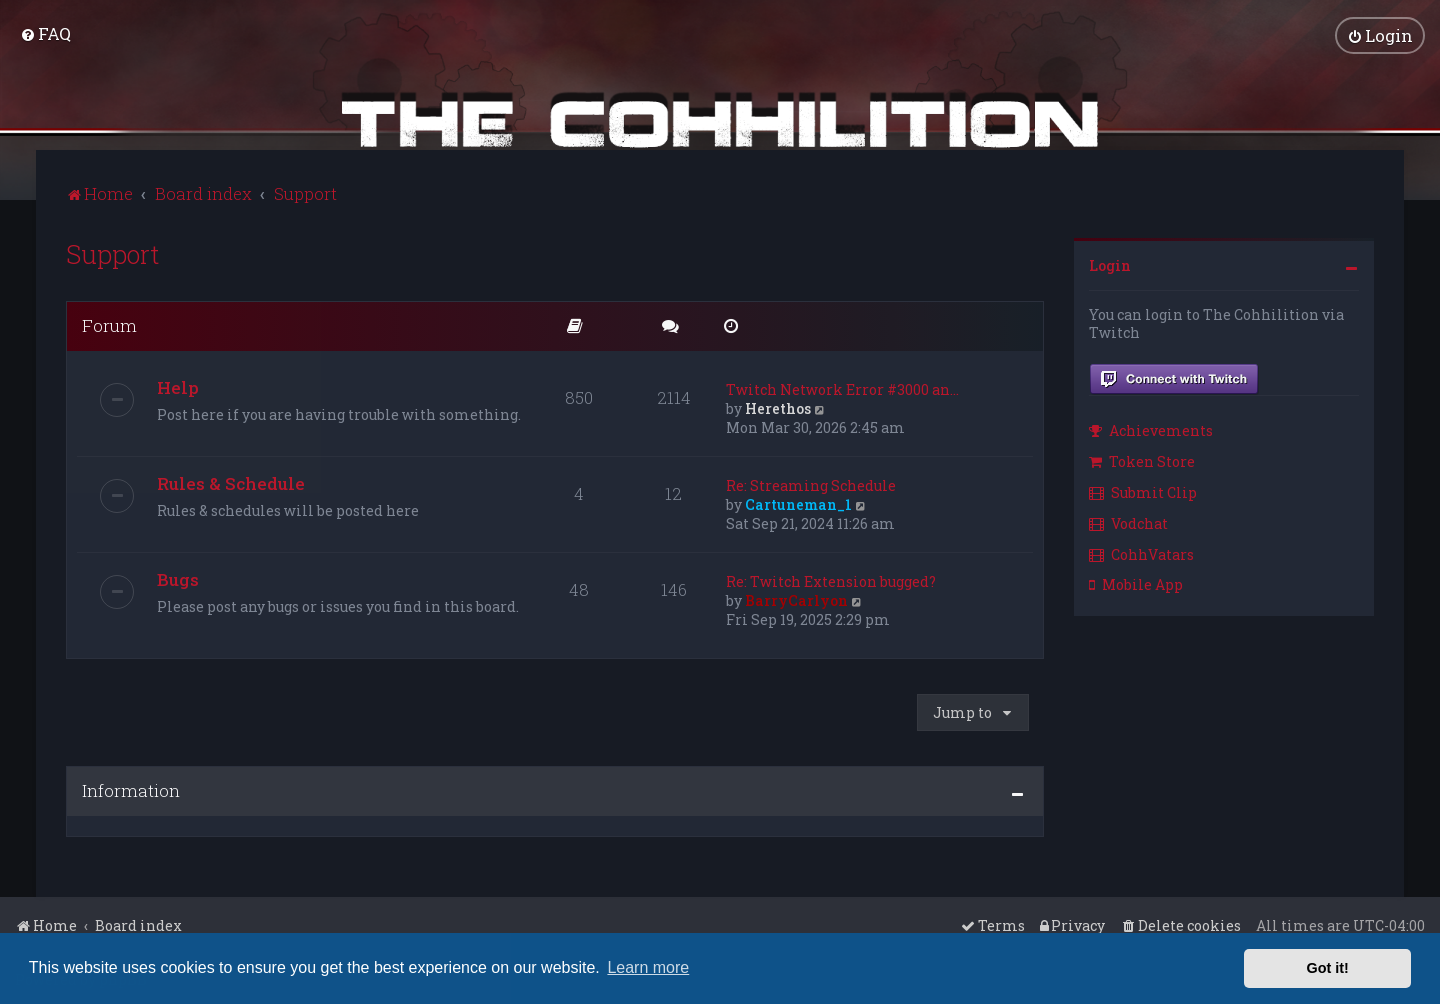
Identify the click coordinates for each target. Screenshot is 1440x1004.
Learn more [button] (648, 967)
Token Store (1142, 459)
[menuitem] (45, 33)
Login (1110, 263)
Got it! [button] (1328, 968)
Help (178, 385)
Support (112, 252)
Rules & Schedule (231, 481)
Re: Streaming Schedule (811, 483)
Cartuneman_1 (798, 502)
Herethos (778, 406)
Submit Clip (1143, 490)
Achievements (1151, 429)
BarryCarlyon (796, 598)
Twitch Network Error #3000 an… (842, 387)
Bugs (178, 577)
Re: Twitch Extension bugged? (831, 579)
